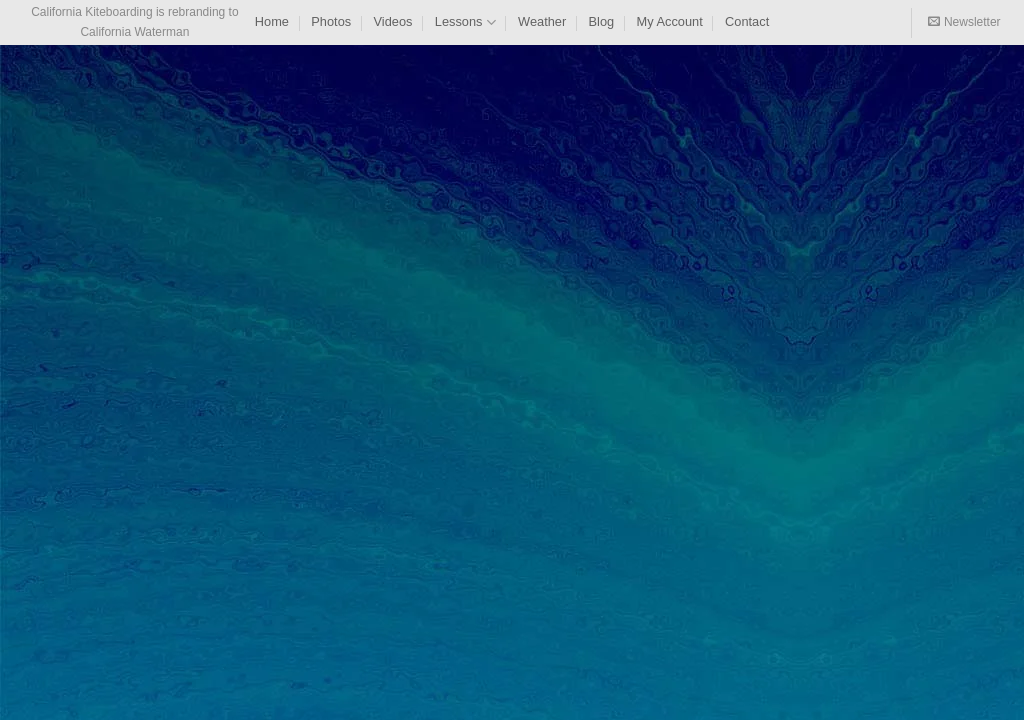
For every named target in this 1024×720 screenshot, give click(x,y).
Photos (331, 21)
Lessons (465, 22)
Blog (602, 21)
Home (272, 21)
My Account (670, 21)
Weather (542, 21)
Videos (393, 21)
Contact (747, 21)
